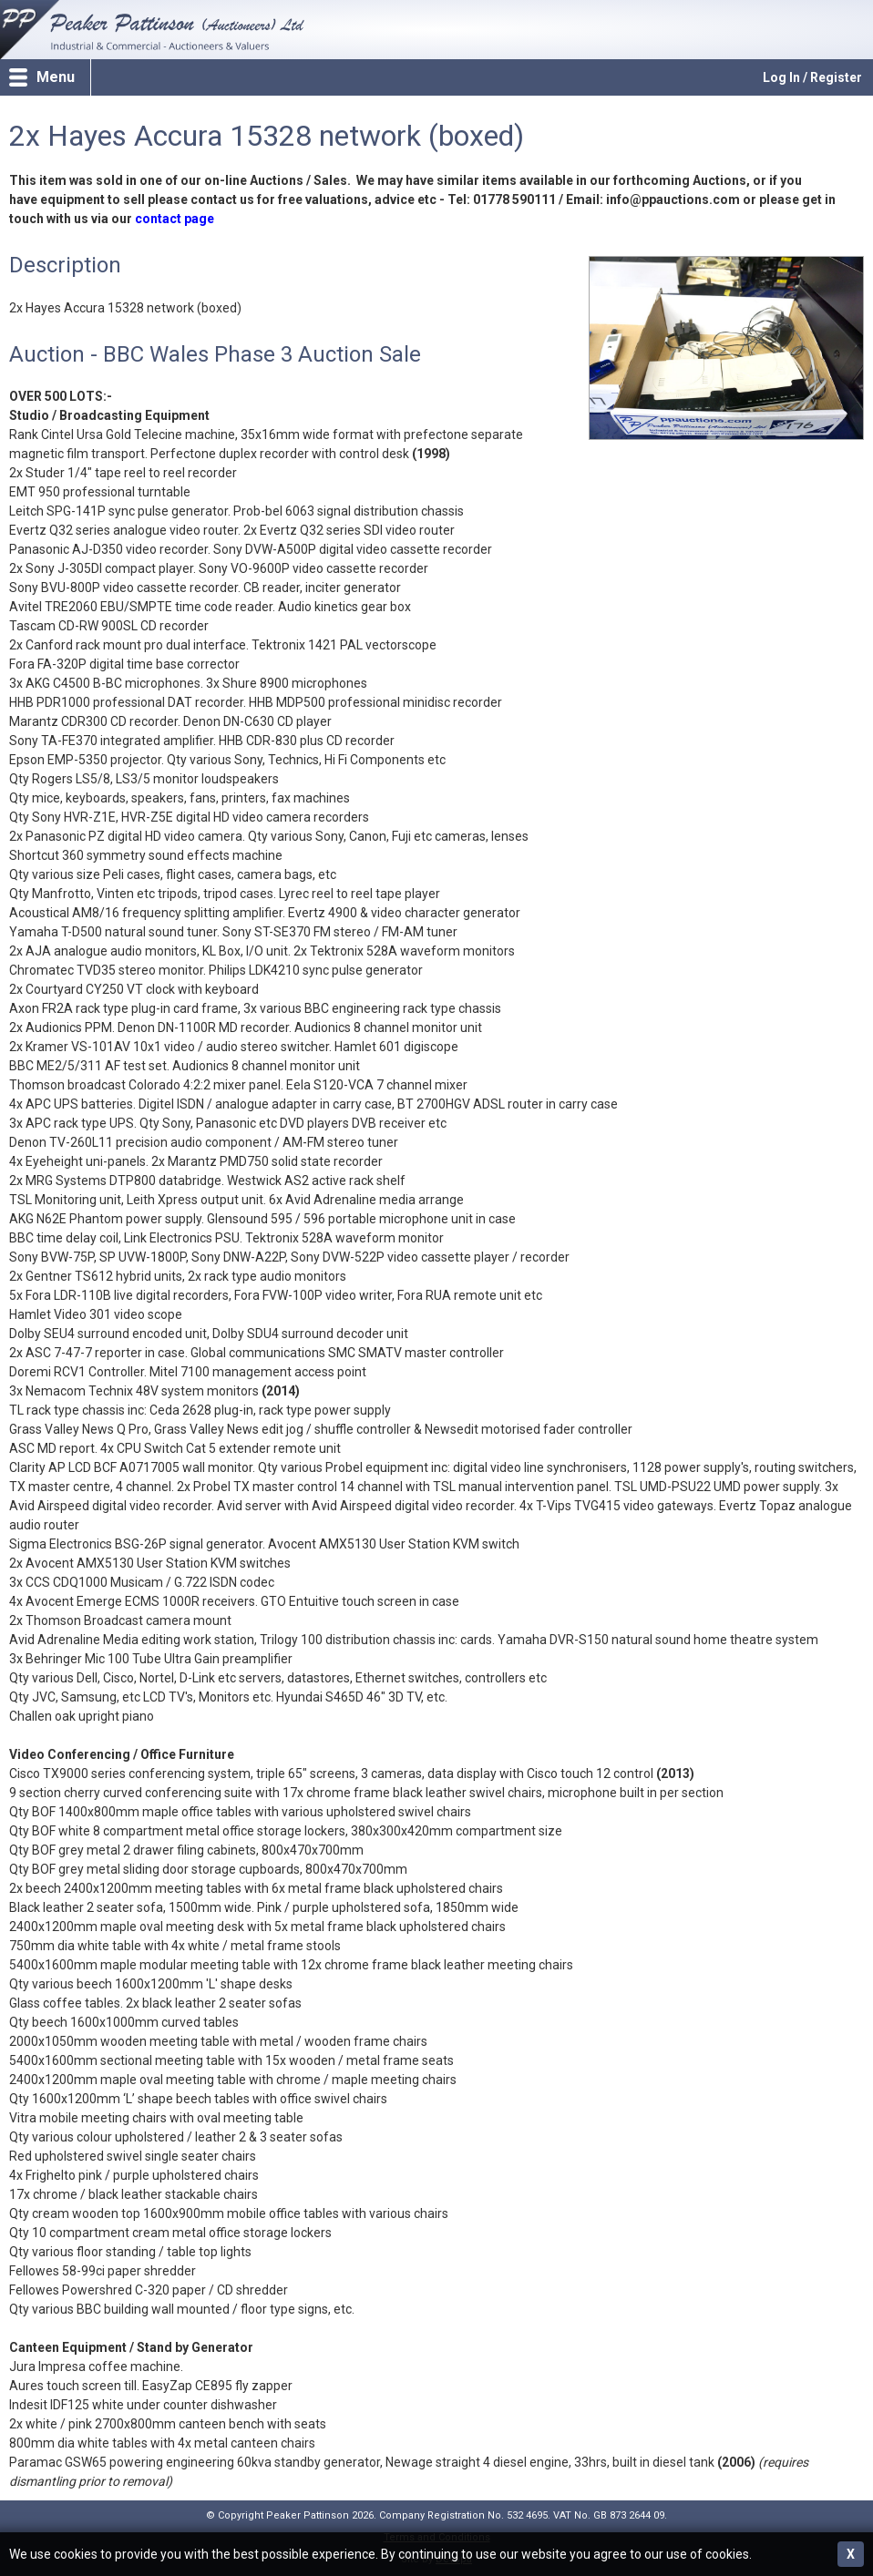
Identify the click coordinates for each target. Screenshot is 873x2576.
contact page (174, 218)
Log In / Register (812, 77)
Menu (55, 77)
